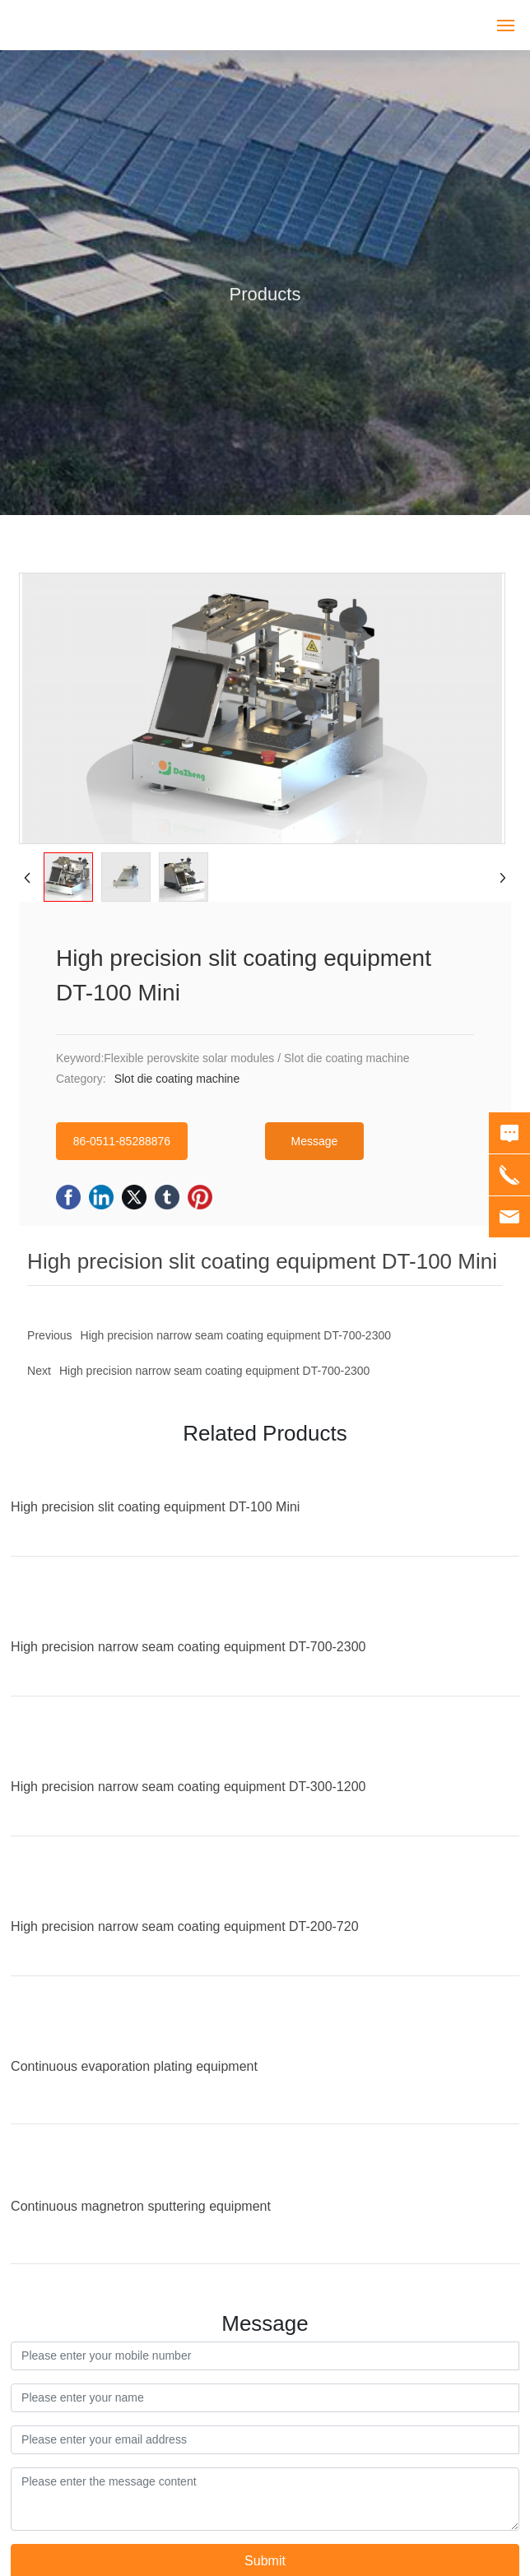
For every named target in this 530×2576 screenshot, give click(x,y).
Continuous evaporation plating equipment (134, 2066)
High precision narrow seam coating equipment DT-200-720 (184, 1926)
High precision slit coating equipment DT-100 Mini (155, 1507)
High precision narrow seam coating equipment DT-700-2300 (214, 1370)
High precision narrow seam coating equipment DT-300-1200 (188, 1787)
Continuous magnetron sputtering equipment (141, 2206)
